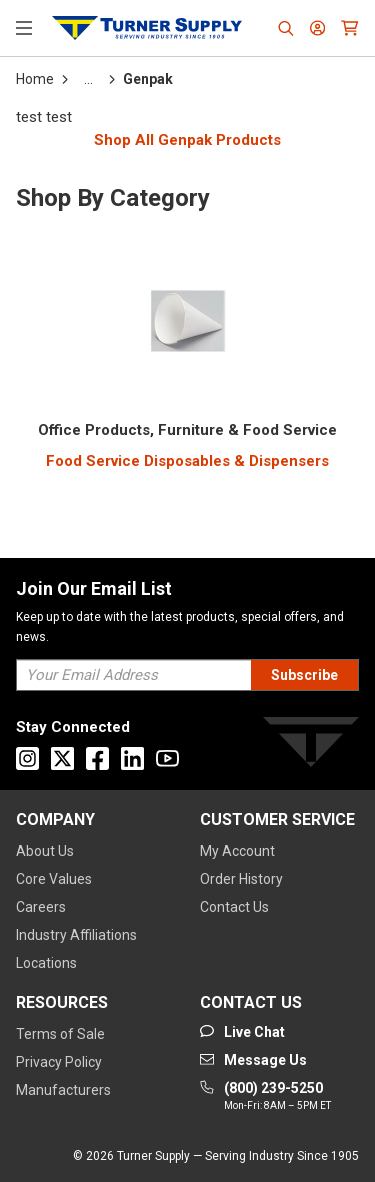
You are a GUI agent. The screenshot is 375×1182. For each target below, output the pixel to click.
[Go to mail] (253, 1060)
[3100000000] (187, 430)
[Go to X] (62, 758)
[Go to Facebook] (97, 758)
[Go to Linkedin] (132, 758)
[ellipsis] (88, 79)
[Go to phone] (265, 1097)
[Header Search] (286, 28)
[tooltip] (88, 79)
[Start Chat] (242, 1032)
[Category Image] (188, 324)
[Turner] (311, 745)
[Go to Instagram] (27, 758)
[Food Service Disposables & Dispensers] (187, 461)
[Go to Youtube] (167, 758)
